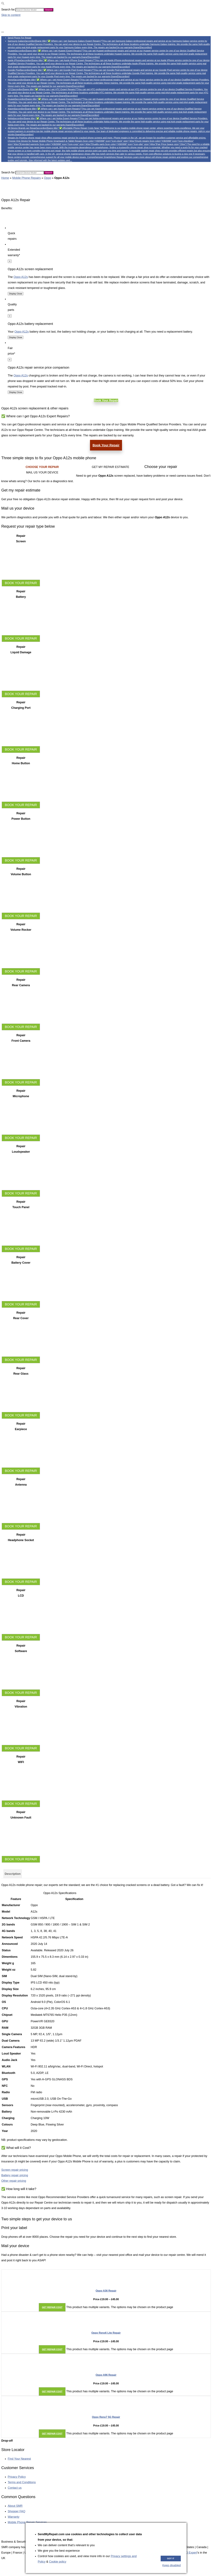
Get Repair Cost (52, 2307)
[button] (3, 4)
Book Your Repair (106, 400)
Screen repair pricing (14, 2169)
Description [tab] (13, 1873)
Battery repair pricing (14, 2175)
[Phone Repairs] (17, 25)
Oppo (47, 178)
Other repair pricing (13, 2180)
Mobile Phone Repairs (26, 178)
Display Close (15, 293)
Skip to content (10, 15)
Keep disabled (171, 2565)
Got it (170, 2558)
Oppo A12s (21, 277)
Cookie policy (57, 2561)
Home (5, 178)
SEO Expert (189, 2552)
